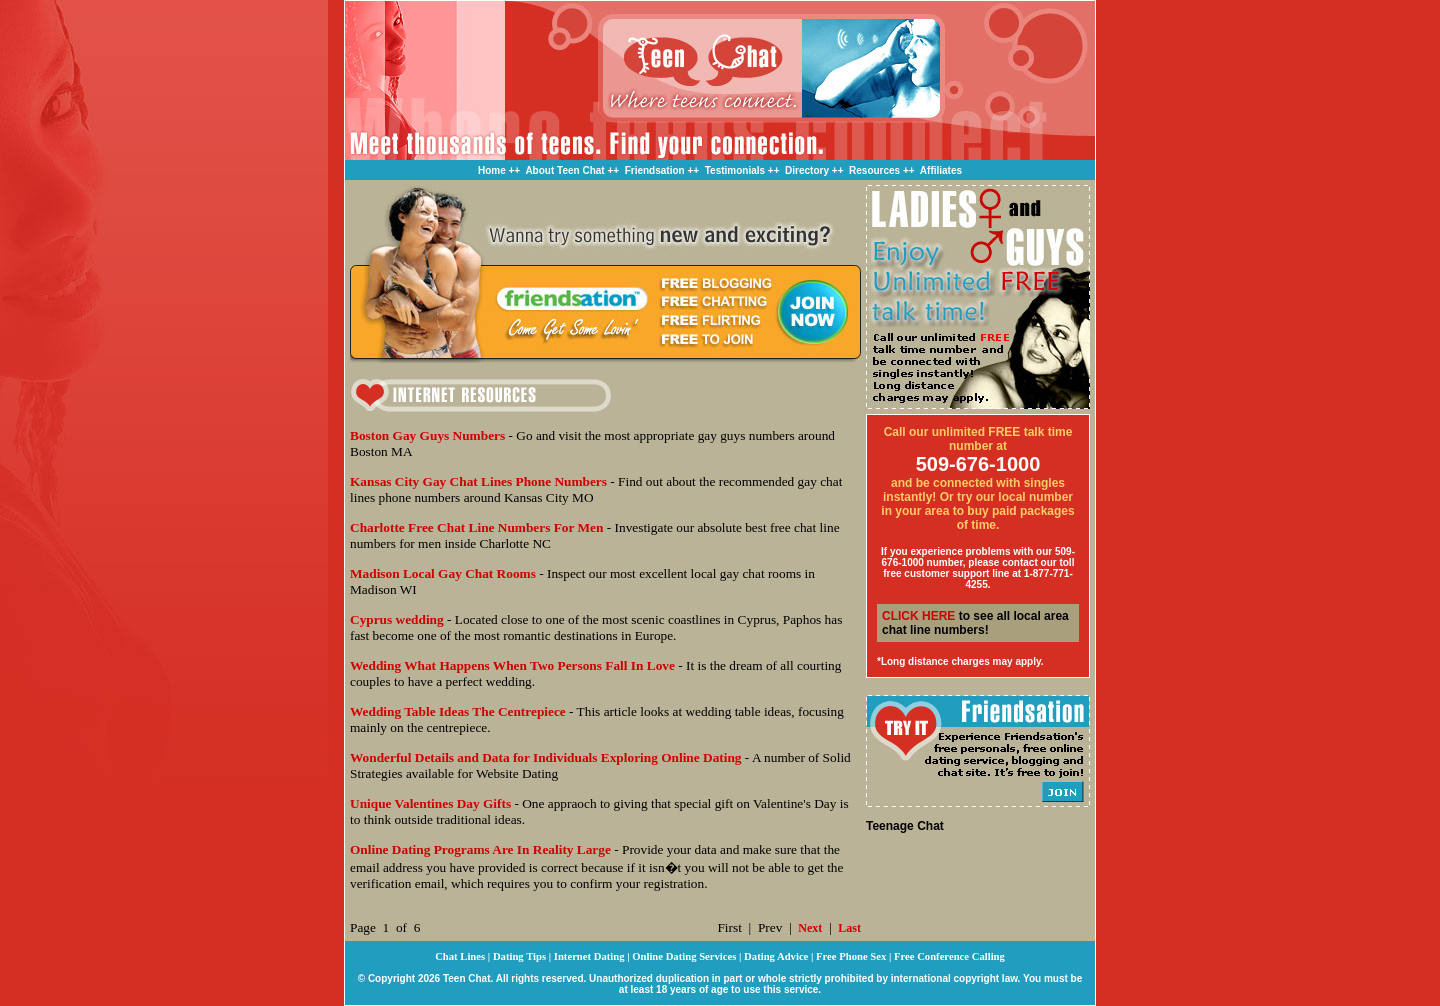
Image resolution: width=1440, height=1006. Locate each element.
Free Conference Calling (949, 956)
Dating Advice (776, 956)
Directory (807, 170)
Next (810, 928)
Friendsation (655, 170)
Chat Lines (460, 956)
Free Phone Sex (851, 956)
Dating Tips (519, 956)
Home (492, 170)
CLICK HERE (918, 616)
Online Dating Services (684, 956)
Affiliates (941, 170)
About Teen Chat (564, 170)
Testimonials (735, 170)
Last (849, 928)
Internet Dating (589, 956)
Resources (874, 170)
